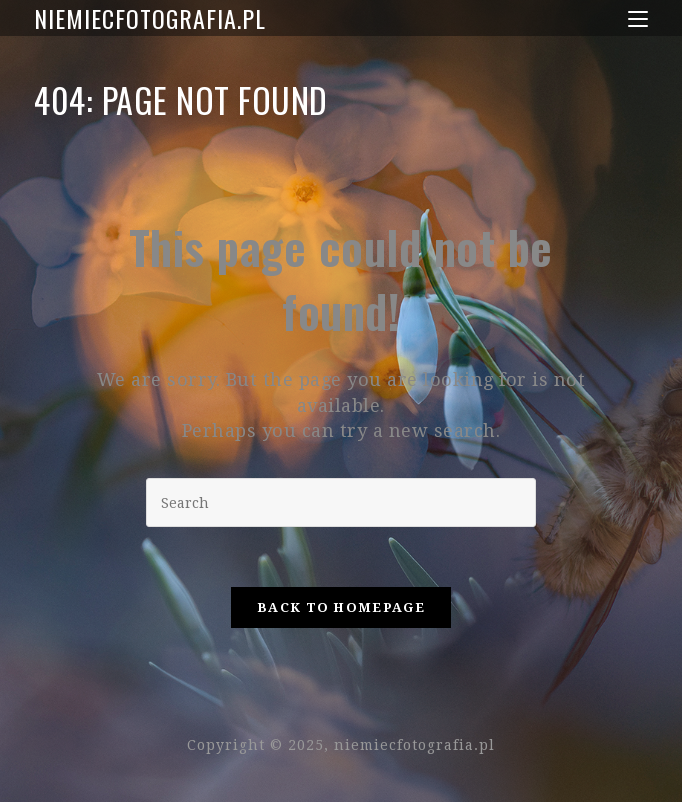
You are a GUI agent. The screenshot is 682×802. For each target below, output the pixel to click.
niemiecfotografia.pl (150, 18)
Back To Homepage (341, 607)
